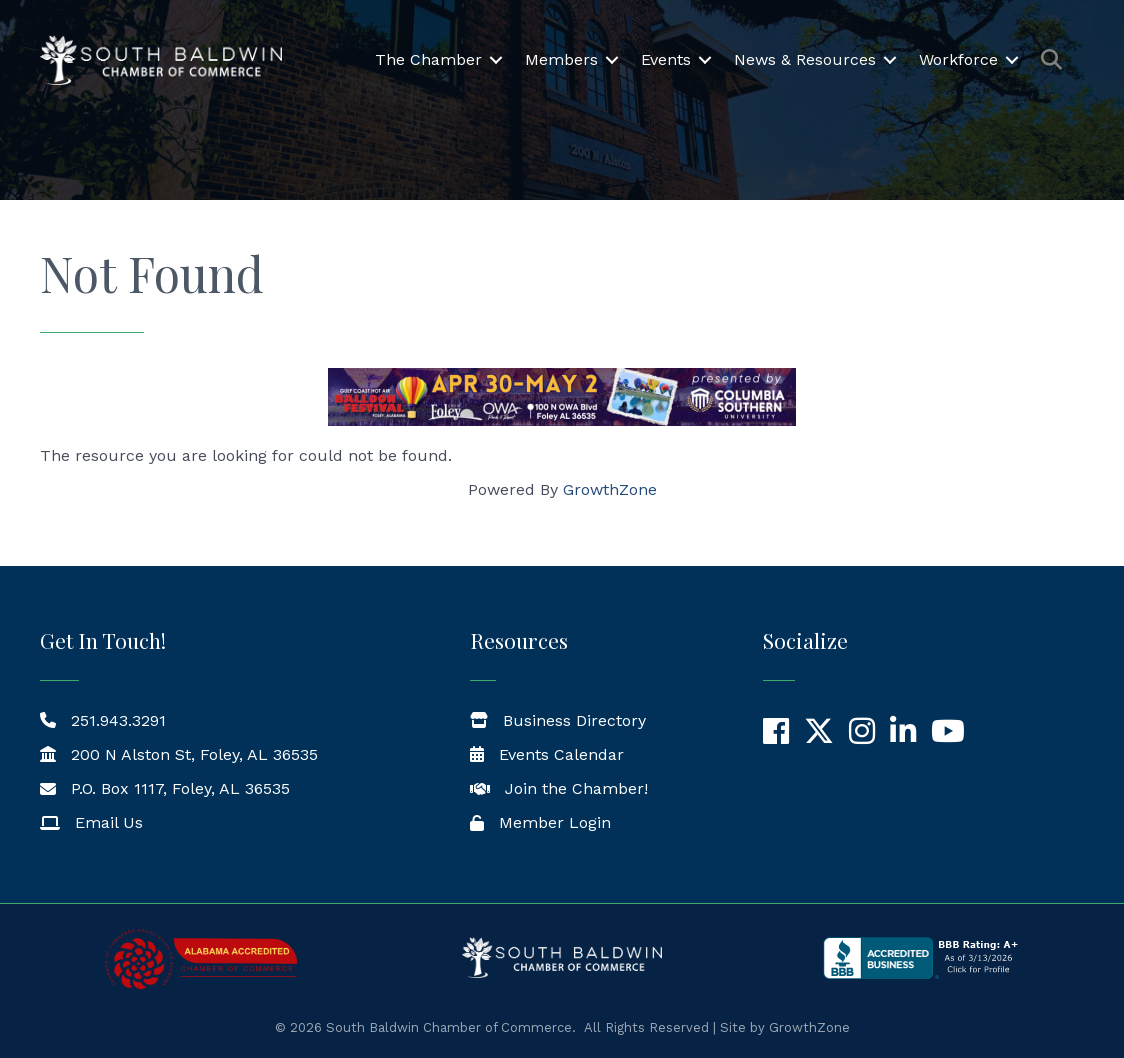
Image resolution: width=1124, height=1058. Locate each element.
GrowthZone (610, 489)
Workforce (958, 59)
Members (561, 59)
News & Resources (805, 59)
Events (666, 59)
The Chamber (428, 59)
